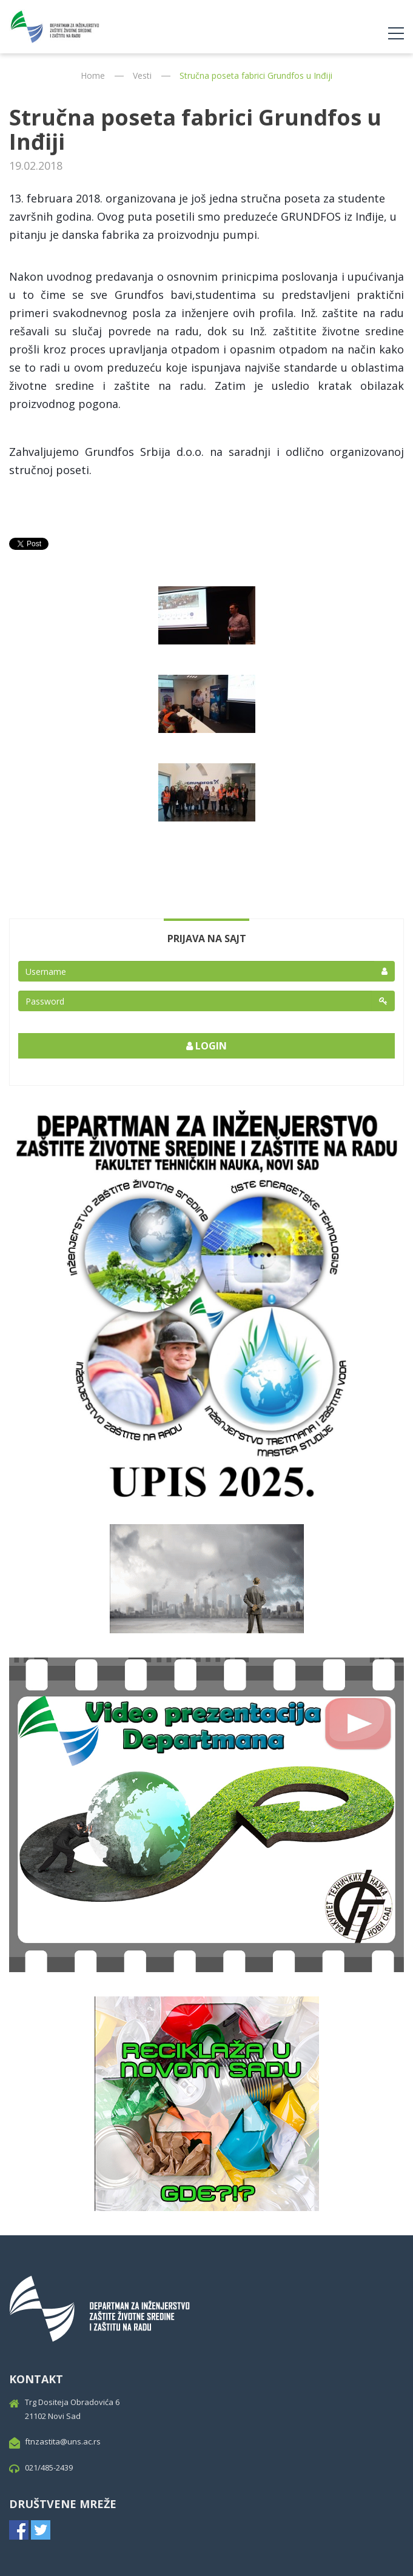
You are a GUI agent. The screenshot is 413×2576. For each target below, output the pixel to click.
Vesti (142, 75)
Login (206, 1045)
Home (93, 75)
